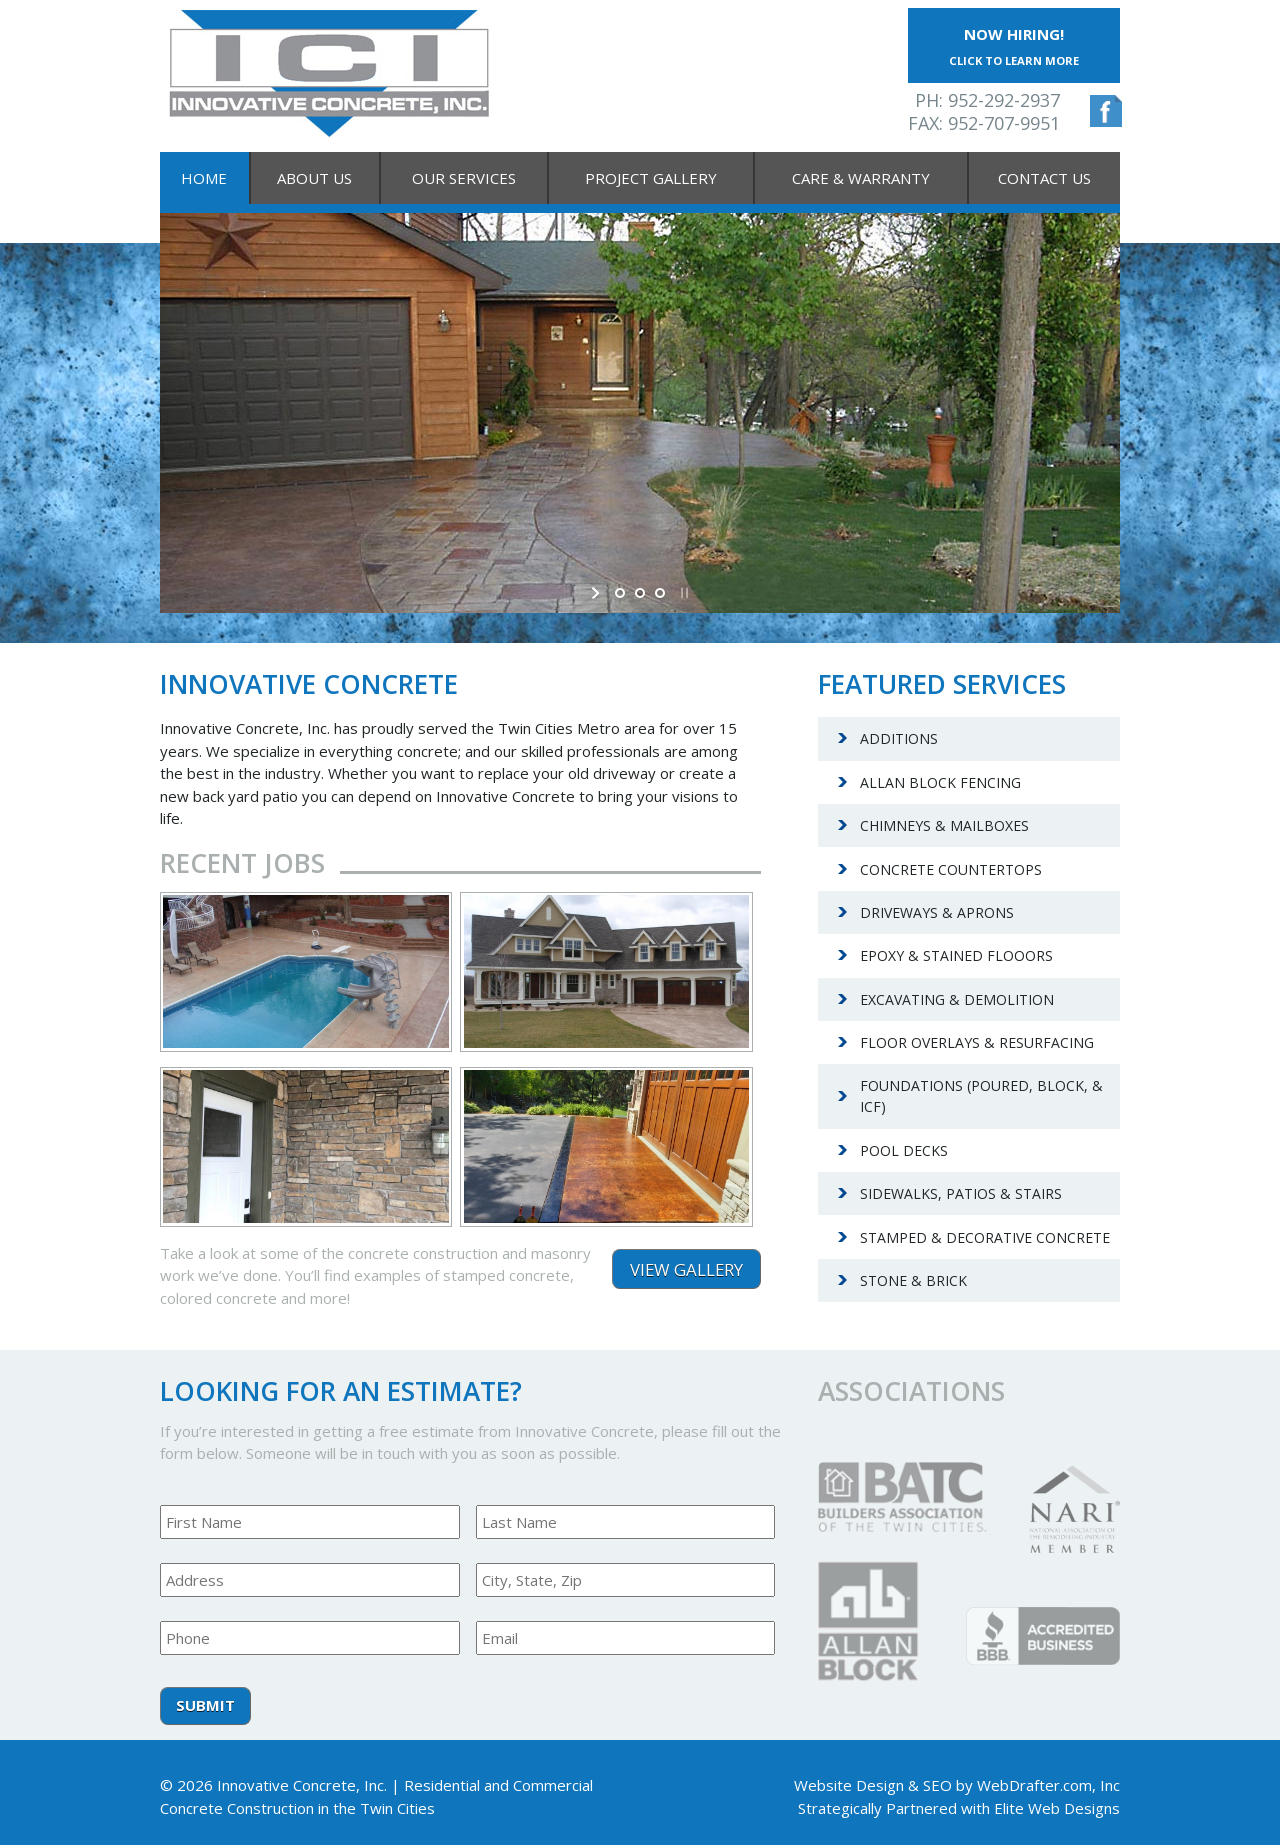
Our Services (464, 178)
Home (204, 178)
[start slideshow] (597, 593)
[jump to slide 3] (660, 593)
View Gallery (686, 1269)
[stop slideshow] (682, 593)
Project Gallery (651, 178)
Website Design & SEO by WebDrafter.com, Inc (957, 1785)
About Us (314, 178)
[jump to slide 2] (640, 593)
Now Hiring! (1014, 46)
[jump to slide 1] (620, 593)
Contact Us (1044, 178)
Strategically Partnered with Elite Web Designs (959, 1808)
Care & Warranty (861, 178)
